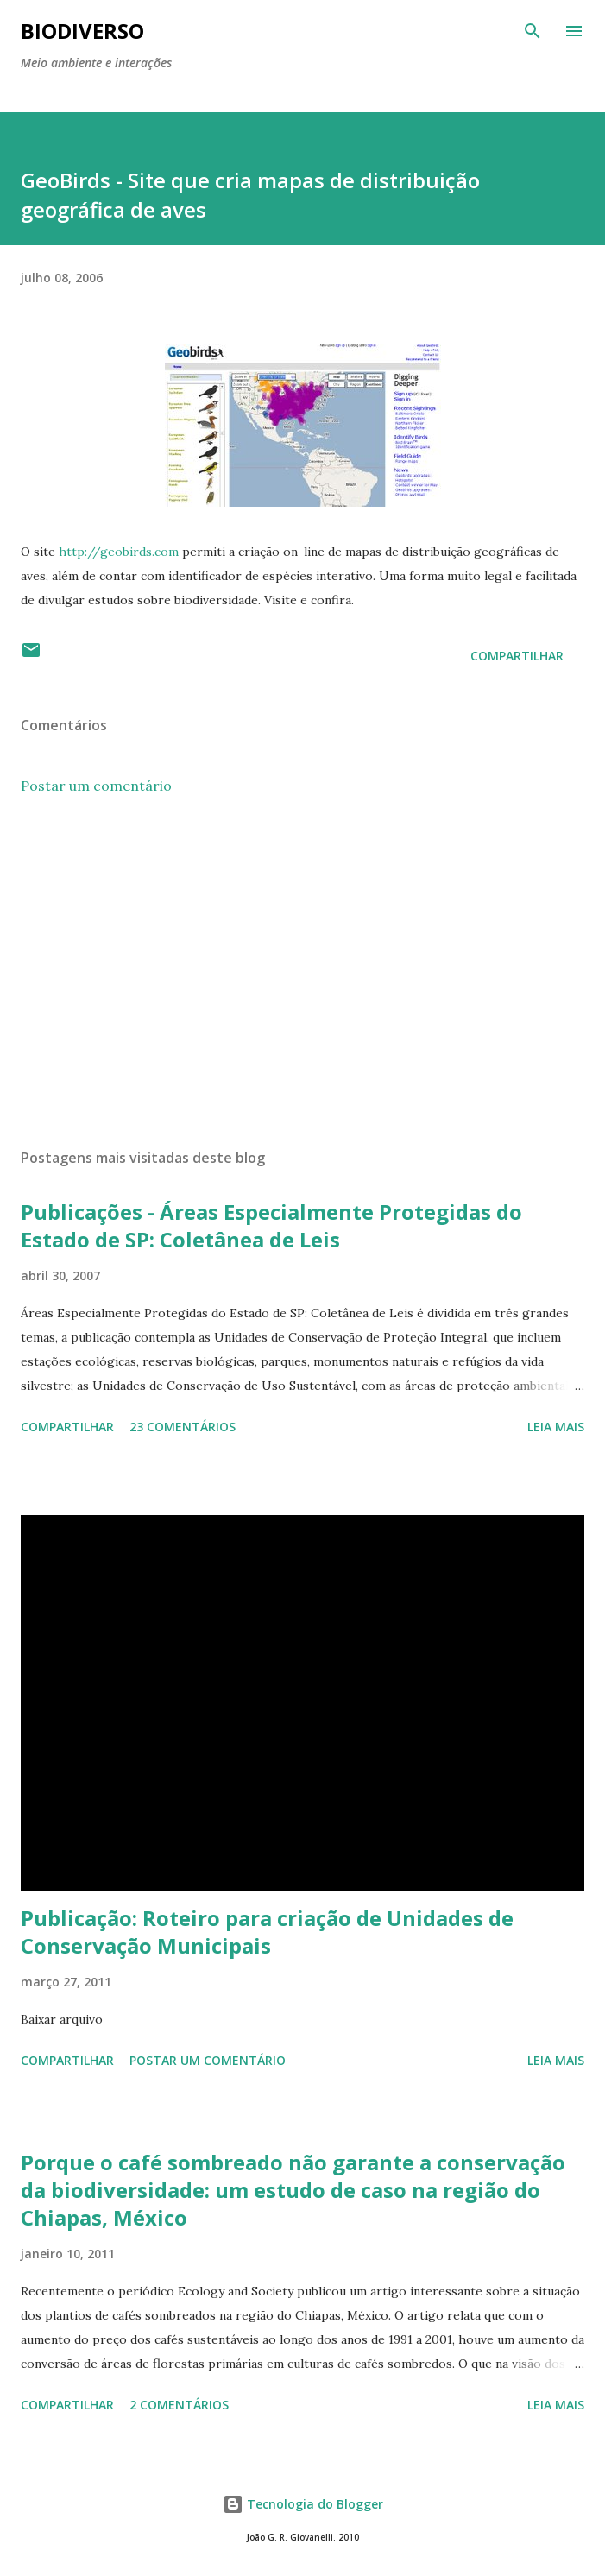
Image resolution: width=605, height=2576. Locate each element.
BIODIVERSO (82, 30)
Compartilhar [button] (517, 655)
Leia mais (555, 1426)
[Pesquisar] (532, 31)
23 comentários (182, 1426)
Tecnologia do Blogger (303, 2504)
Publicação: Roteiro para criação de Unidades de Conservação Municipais (267, 1932)
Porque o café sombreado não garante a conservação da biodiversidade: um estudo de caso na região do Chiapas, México (293, 2190)
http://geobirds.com (119, 551)
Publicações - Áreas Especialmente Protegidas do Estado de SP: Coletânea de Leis (271, 1225)
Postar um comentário (96, 785)
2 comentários (179, 2404)
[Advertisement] (302, 972)
